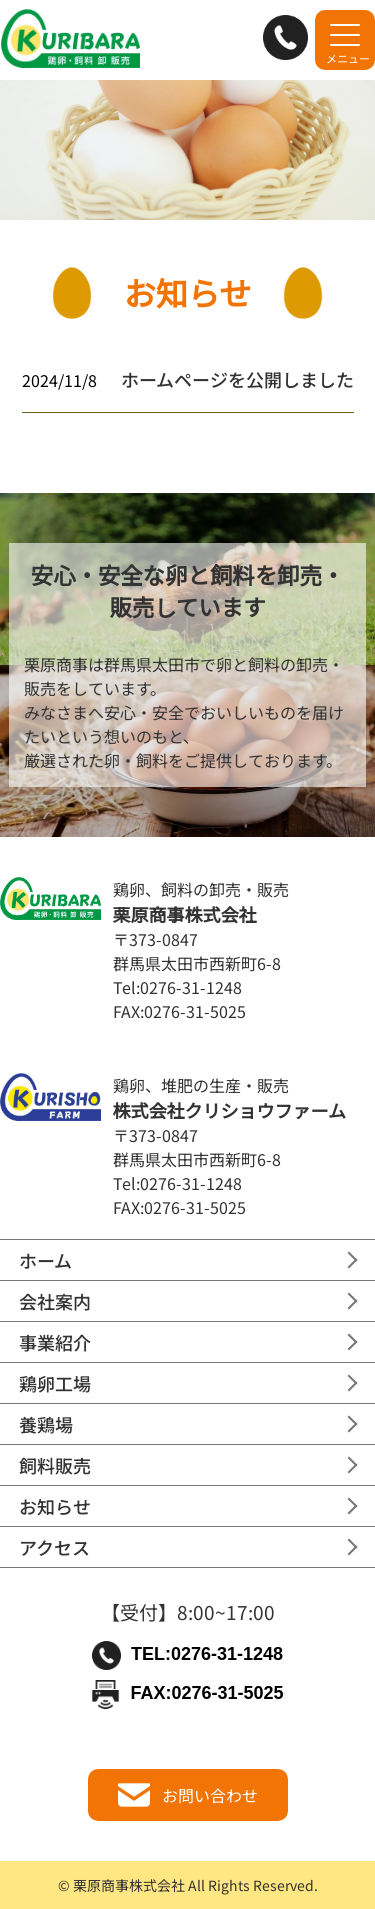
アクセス (54, 1547)
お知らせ (55, 1506)
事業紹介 (55, 1342)
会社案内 (55, 1301)
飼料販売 (55, 1465)
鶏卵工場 (55, 1383)
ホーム (45, 1260)
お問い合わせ (188, 1795)
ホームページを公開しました (237, 379)
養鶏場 (46, 1424)
